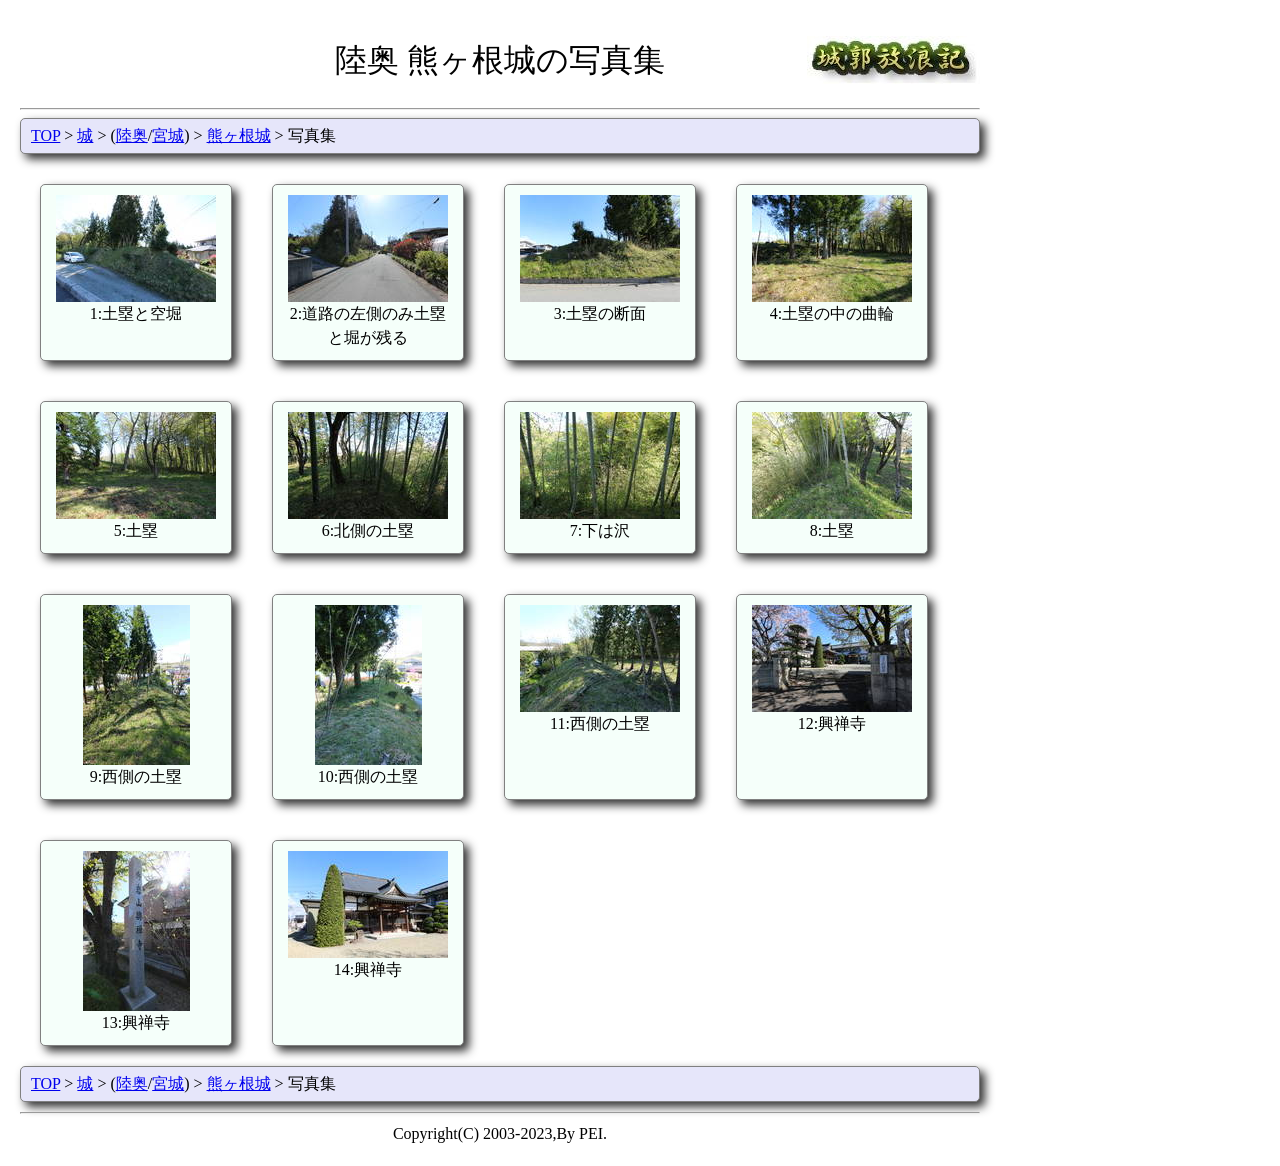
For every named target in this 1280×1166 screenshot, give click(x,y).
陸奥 (132, 135)
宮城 (168, 135)
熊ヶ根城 (239, 135)
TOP (45, 135)
